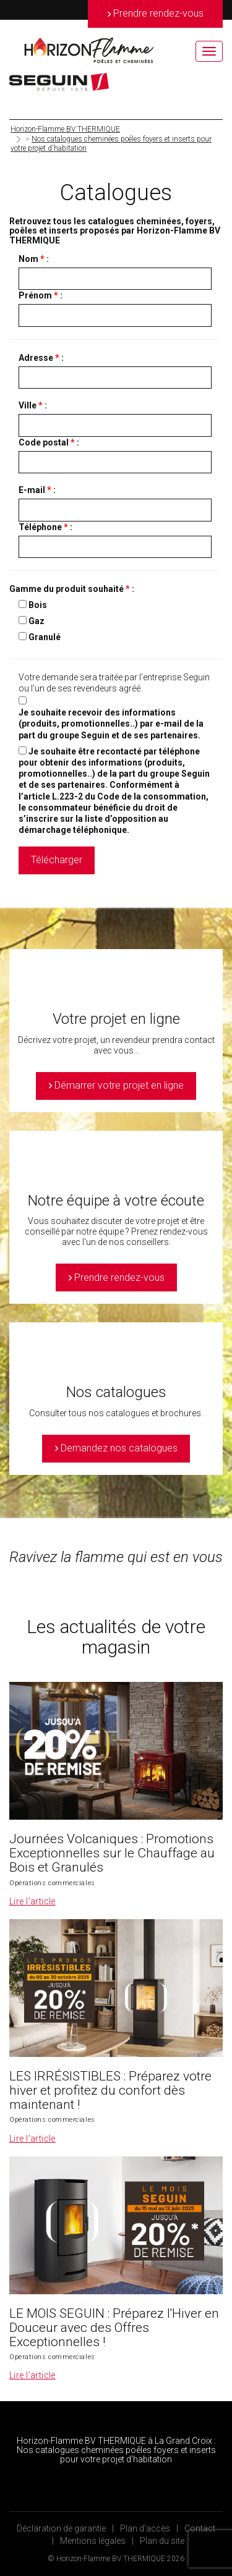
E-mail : (37, 490)
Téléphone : (45, 527)
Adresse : (41, 358)
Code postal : (49, 442)
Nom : (34, 259)
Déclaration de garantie (61, 2528)
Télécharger (56, 860)
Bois (37, 605)
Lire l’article (32, 1901)
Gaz (36, 621)
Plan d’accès (145, 2528)
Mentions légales (93, 2541)
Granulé (44, 637)
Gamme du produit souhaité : (71, 589)
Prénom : (40, 295)
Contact (199, 2528)
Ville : (33, 405)
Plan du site (162, 2541)
